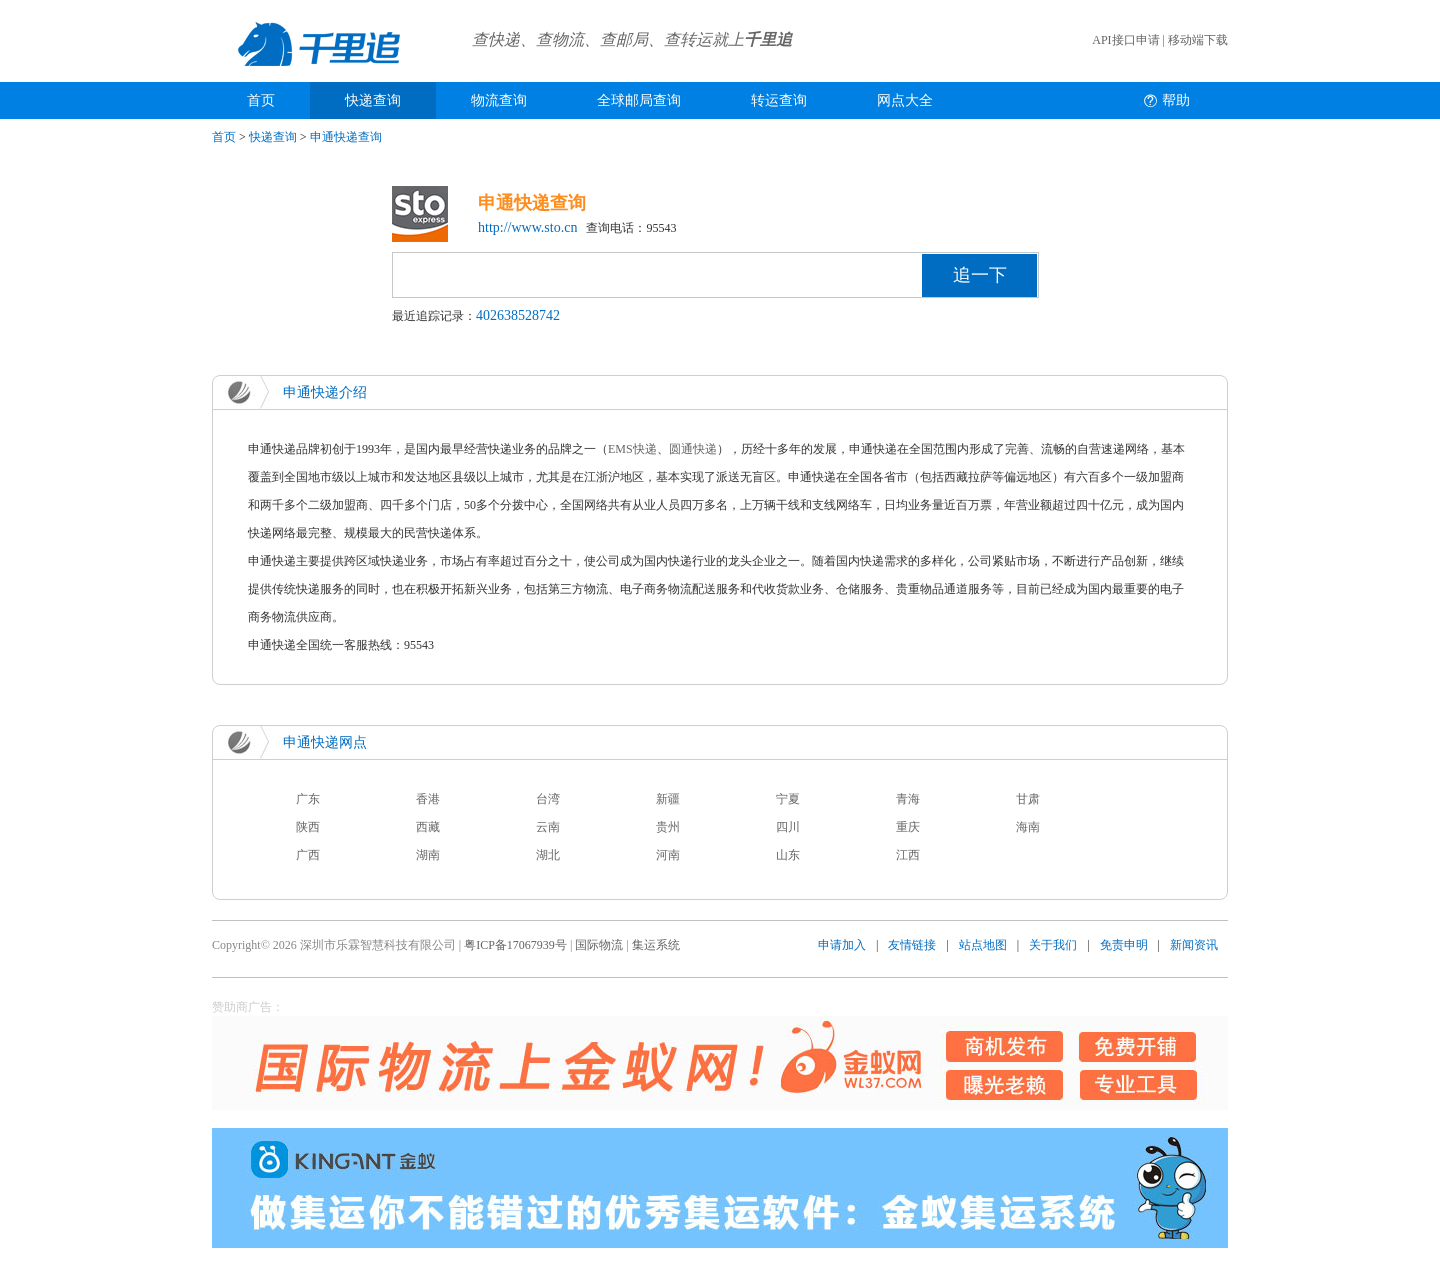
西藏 (428, 827)
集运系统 (656, 945)
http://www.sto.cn (527, 227)
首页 (261, 100)
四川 (788, 827)
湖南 (428, 855)
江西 (908, 855)
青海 (908, 799)
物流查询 (499, 100)
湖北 (548, 855)
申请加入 (842, 945)
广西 (308, 855)
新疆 (668, 799)
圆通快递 (693, 449)
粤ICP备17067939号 (515, 945)
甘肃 (1028, 799)
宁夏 (788, 799)
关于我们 (1053, 945)
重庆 (908, 827)
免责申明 (1124, 945)
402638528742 (518, 315)
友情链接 (912, 945)
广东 (308, 799)
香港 (428, 799)
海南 (1028, 827)
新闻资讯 (1194, 945)
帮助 (1176, 100)
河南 (668, 855)
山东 (788, 855)
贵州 (668, 827)
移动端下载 (1198, 40)
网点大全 (905, 100)
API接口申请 (1125, 40)
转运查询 (779, 100)
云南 (548, 827)
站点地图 (983, 945)
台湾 (548, 799)
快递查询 (373, 100)
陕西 (308, 827)
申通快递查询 (346, 137)
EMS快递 (632, 449)
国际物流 (599, 945)
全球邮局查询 (639, 100)
